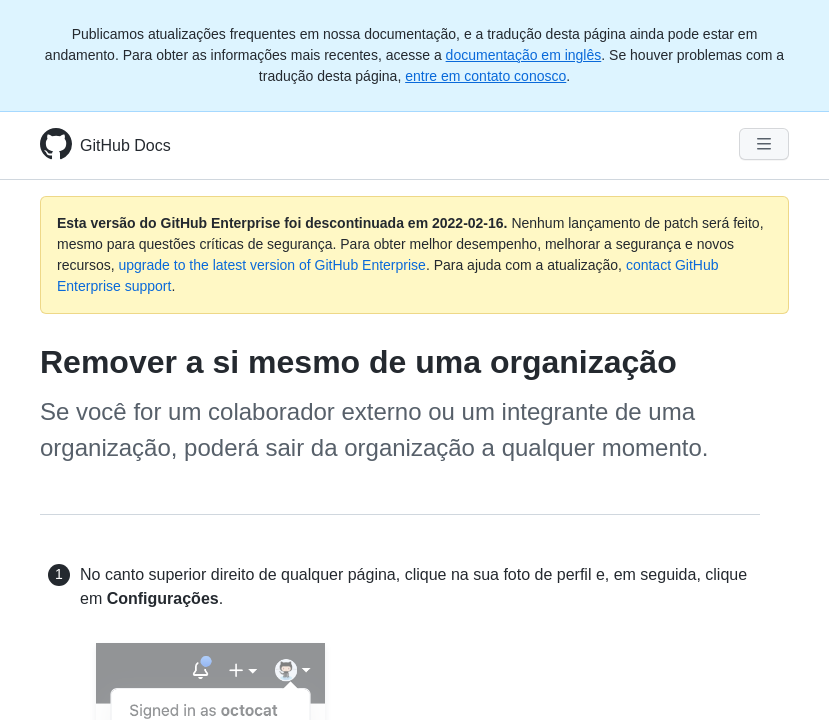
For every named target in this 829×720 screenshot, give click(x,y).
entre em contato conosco (485, 76)
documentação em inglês (524, 55)
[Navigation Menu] (764, 144)
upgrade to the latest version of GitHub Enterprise (271, 265)
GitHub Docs (125, 145)
